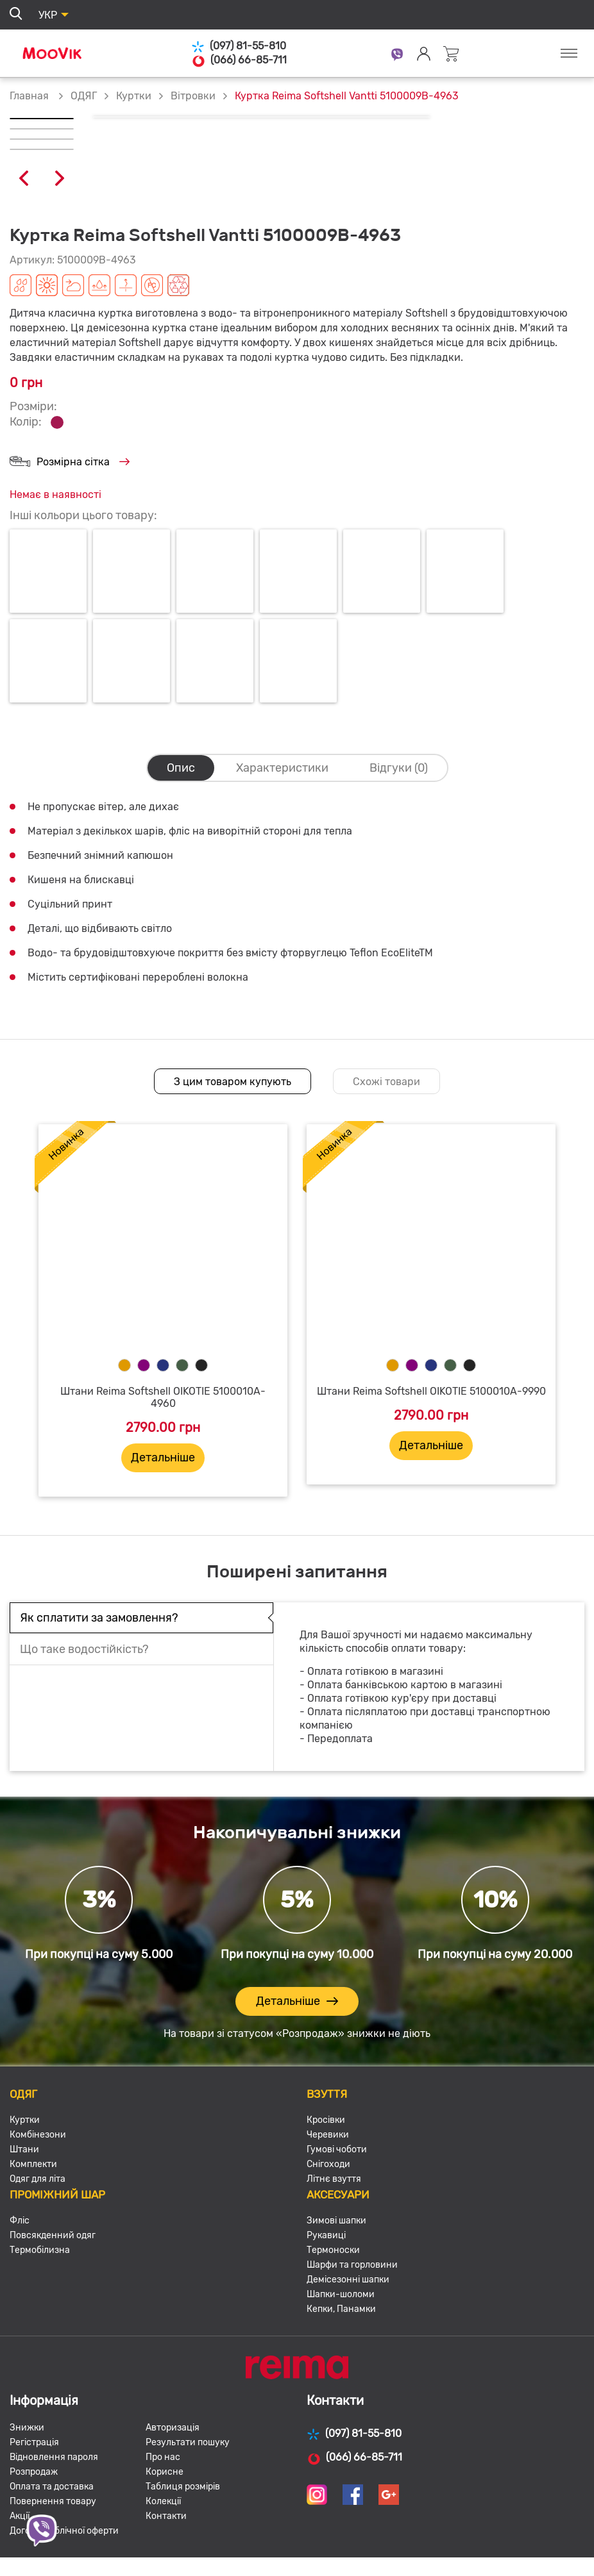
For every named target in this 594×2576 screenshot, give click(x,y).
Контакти (166, 2516)
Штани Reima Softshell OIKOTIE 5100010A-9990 (431, 1391)
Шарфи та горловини (352, 2264)
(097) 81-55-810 (238, 46)
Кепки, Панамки (341, 2309)
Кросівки (326, 2120)
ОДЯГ (84, 96)
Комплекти (33, 2164)
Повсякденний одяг (53, 2235)
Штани (24, 2149)
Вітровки (193, 96)
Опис (181, 768)
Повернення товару (53, 2501)
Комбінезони (38, 2134)
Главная (29, 96)
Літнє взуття (334, 2178)
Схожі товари (386, 1082)
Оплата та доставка (52, 2486)
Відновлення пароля (54, 2457)
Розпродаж (34, 2471)
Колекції (163, 2501)
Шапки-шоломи (341, 2294)
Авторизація (172, 2427)
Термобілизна (40, 2250)
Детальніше (163, 1457)
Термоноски (333, 2250)
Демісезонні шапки (348, 2279)
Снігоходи (328, 2164)
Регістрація (34, 2442)
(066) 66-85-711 (239, 60)
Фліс (20, 2220)
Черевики (328, 2134)
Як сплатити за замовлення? (99, 1618)
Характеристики (282, 768)
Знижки (27, 2427)
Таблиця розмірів (183, 2486)
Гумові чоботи (337, 2149)
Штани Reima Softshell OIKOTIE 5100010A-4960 (163, 1397)
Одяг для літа (37, 2178)
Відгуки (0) (398, 768)
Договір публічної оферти (64, 2530)
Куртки (133, 96)
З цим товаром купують (232, 1082)
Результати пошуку (188, 2442)
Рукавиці (326, 2235)
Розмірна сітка (70, 462)
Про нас (163, 2457)
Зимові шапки (336, 2220)
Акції (20, 2516)
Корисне (164, 2471)
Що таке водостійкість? (84, 1649)
